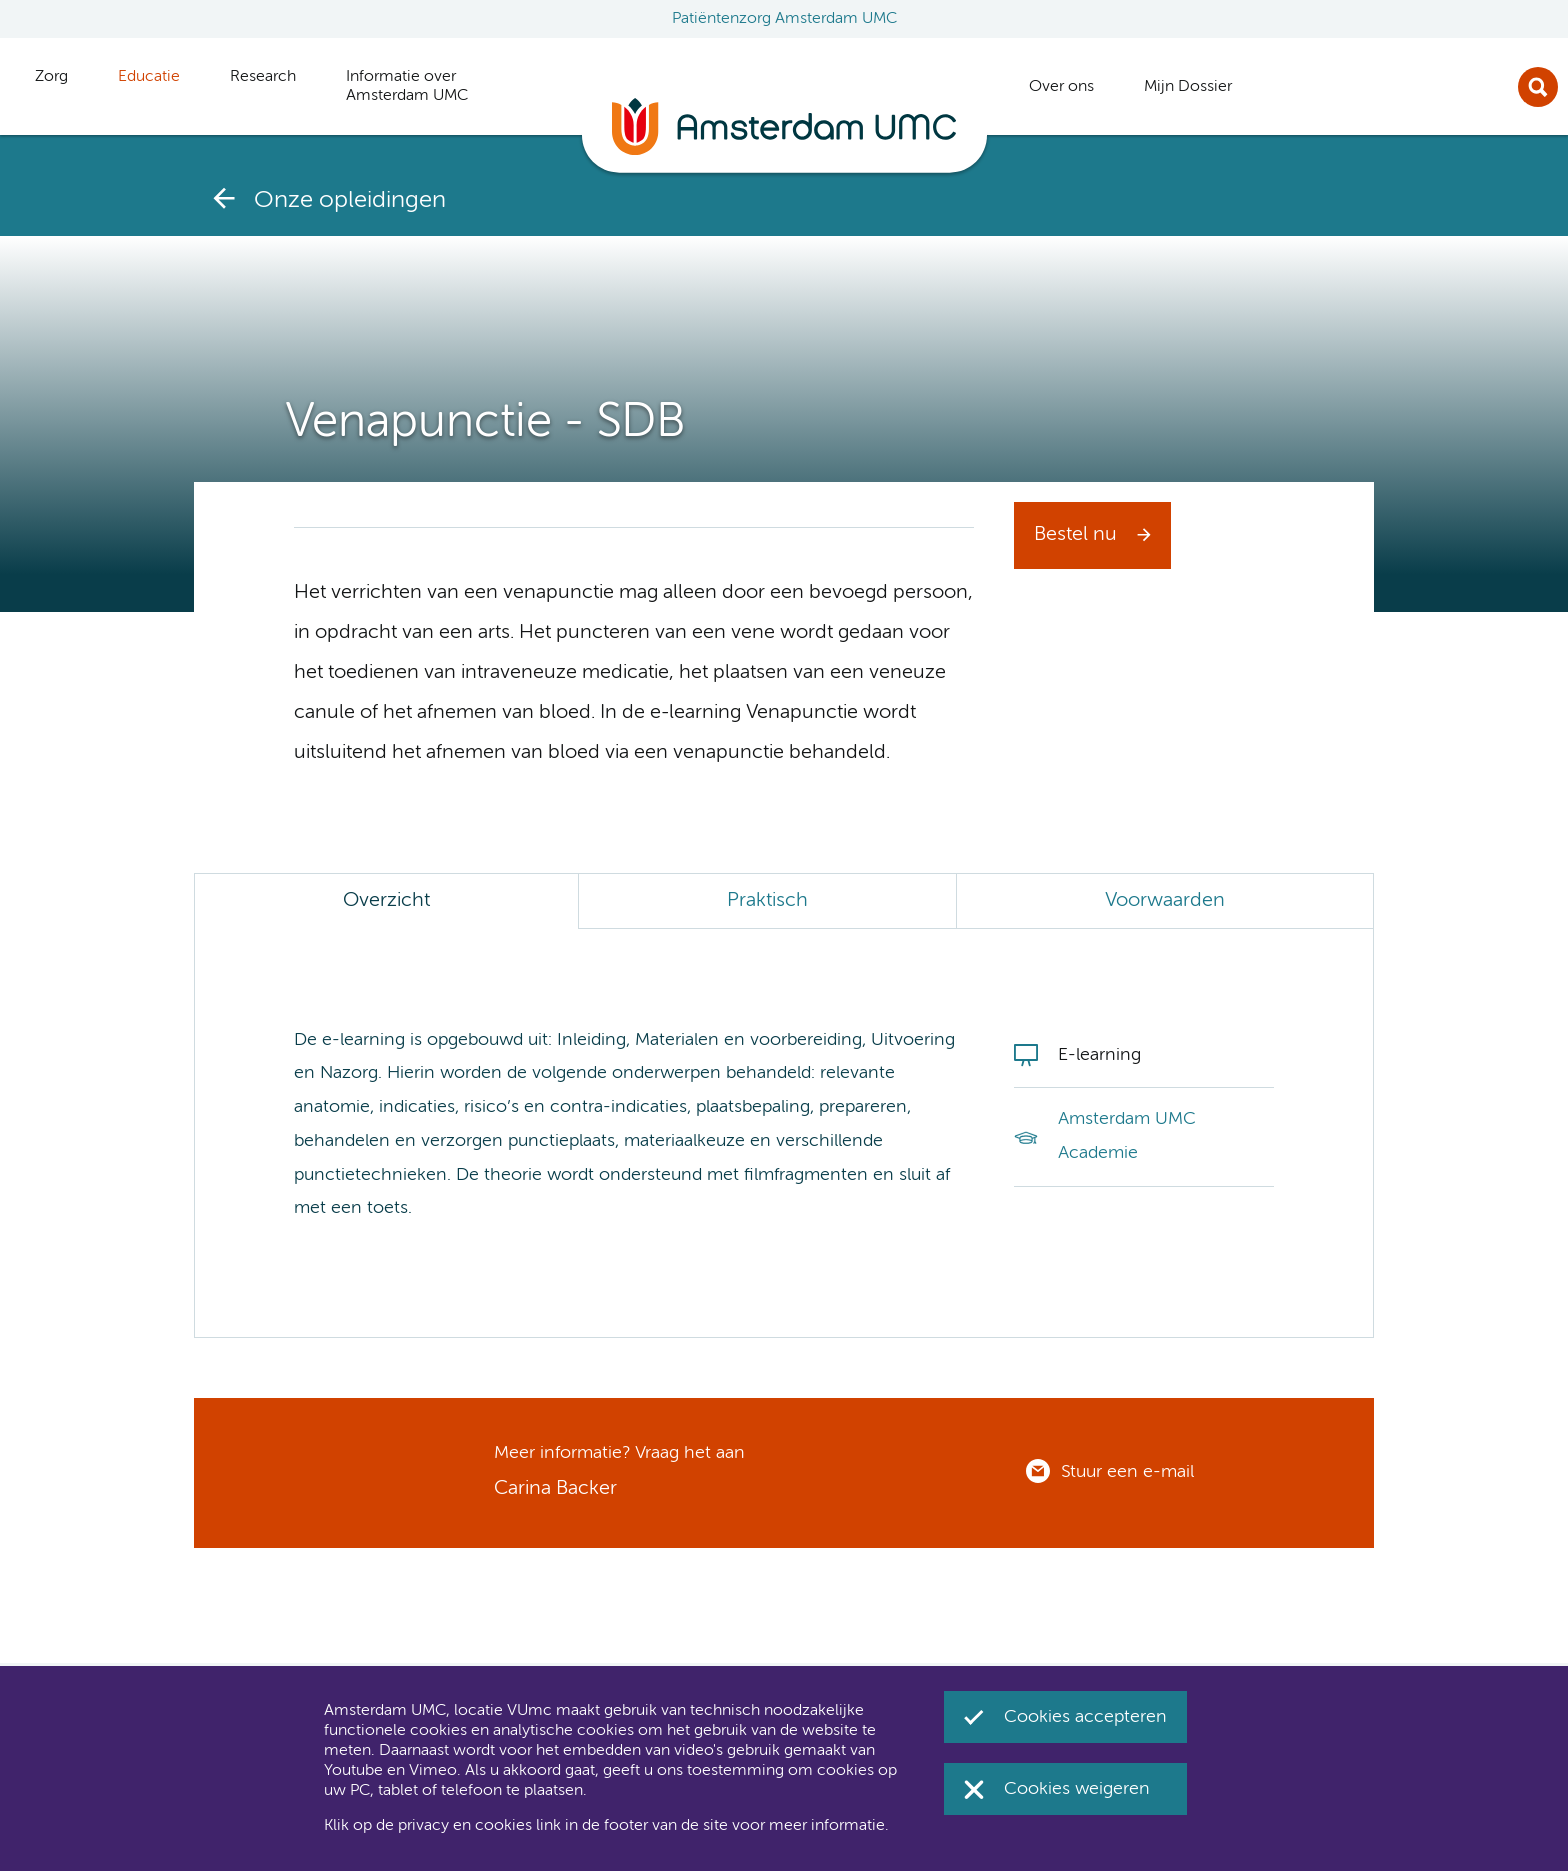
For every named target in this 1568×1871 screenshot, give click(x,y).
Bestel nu (1075, 535)
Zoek (1538, 87)
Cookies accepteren (1085, 1717)
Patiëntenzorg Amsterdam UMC (784, 19)
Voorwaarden (1165, 901)
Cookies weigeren (1077, 1789)
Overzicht (386, 901)
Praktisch (767, 901)
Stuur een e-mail (1127, 1472)
